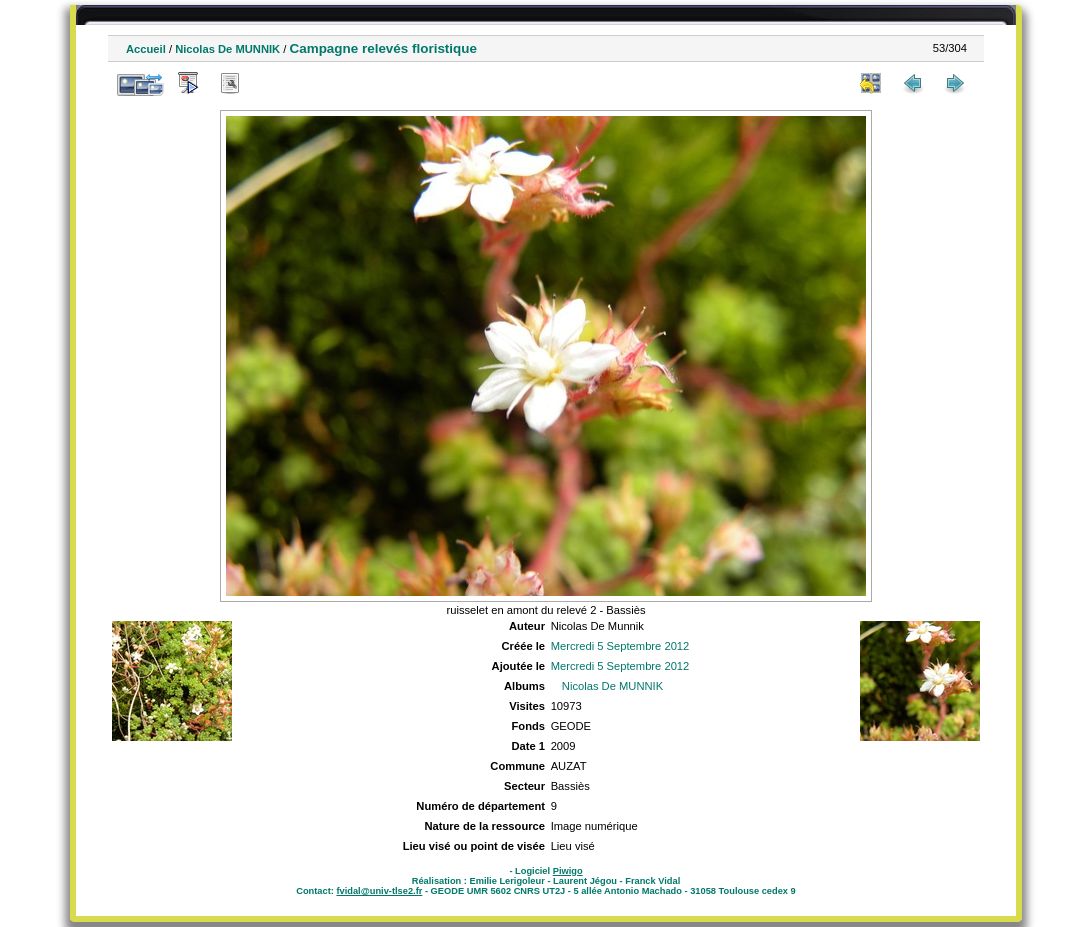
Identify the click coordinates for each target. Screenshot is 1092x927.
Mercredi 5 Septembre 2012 (620, 646)
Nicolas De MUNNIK (227, 49)
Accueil (146, 49)
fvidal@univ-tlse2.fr (379, 891)
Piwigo (568, 871)
